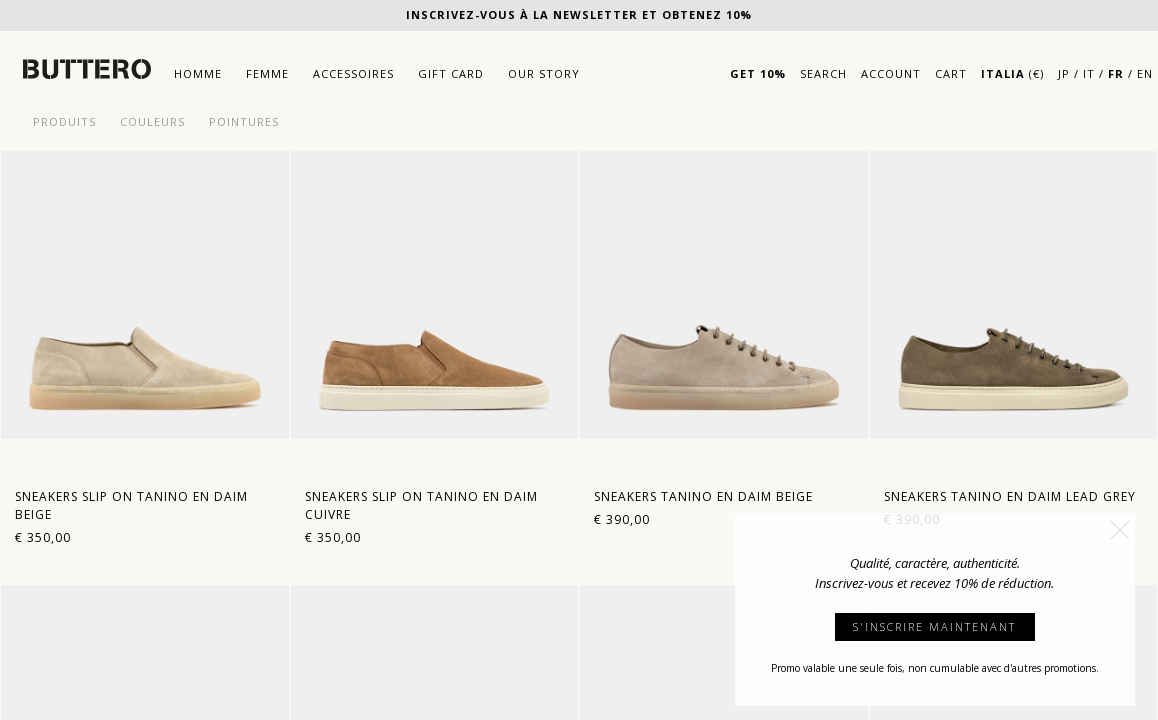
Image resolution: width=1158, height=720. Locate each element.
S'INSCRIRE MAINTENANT (934, 626)
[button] (1120, 530)
